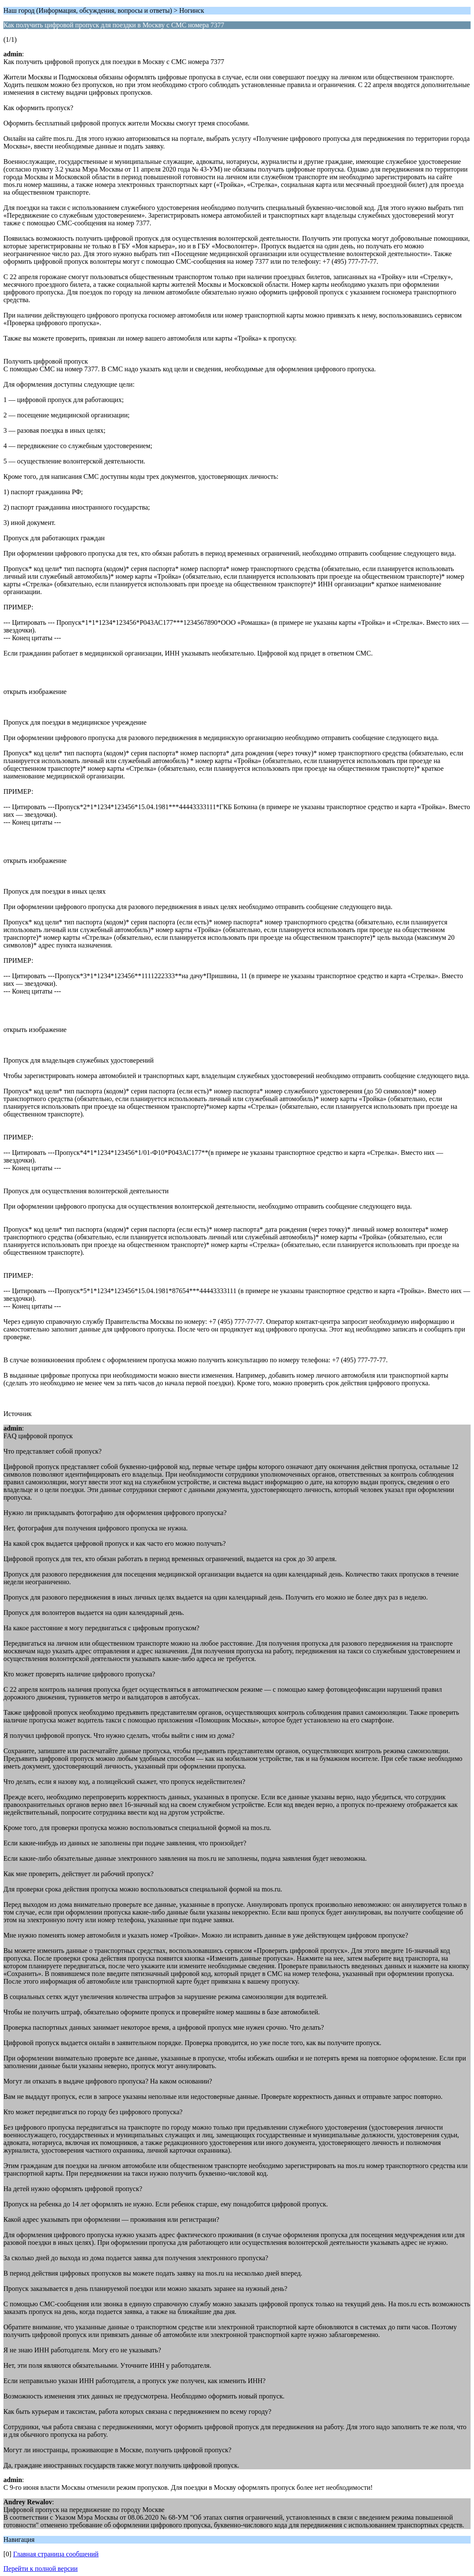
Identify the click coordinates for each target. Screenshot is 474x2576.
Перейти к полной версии (40, 2568)
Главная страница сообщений (56, 2554)
